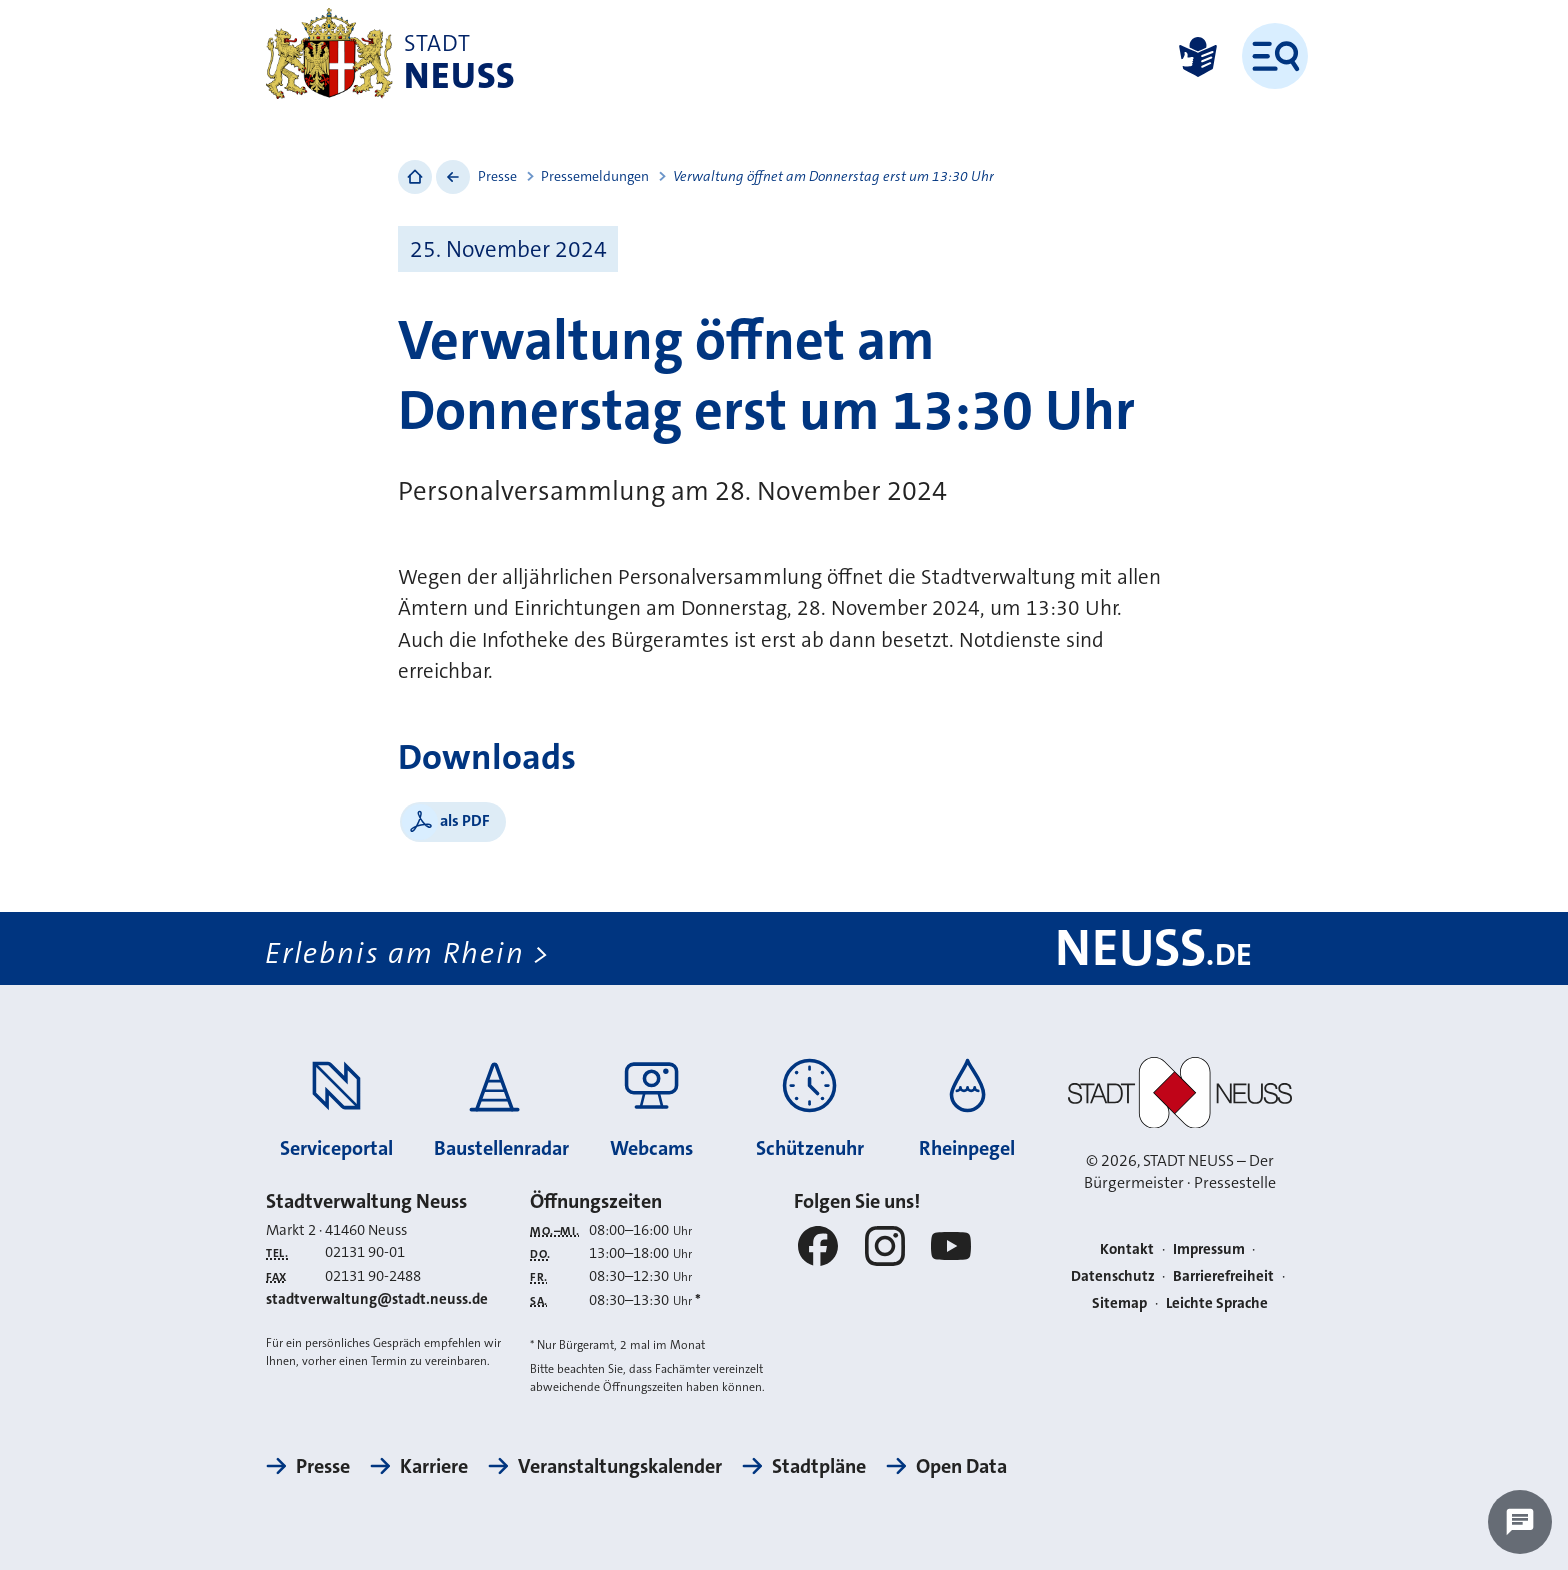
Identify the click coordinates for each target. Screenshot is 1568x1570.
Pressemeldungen (595, 176)
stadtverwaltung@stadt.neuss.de (377, 1299)
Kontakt (1127, 1249)
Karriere (434, 1466)
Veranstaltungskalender (620, 1466)
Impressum (1209, 1249)
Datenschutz (1113, 1276)
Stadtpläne (819, 1466)
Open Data (961, 1466)
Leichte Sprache (1217, 1303)
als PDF (465, 820)
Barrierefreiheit (1223, 1276)
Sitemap (1119, 1303)
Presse (497, 176)
